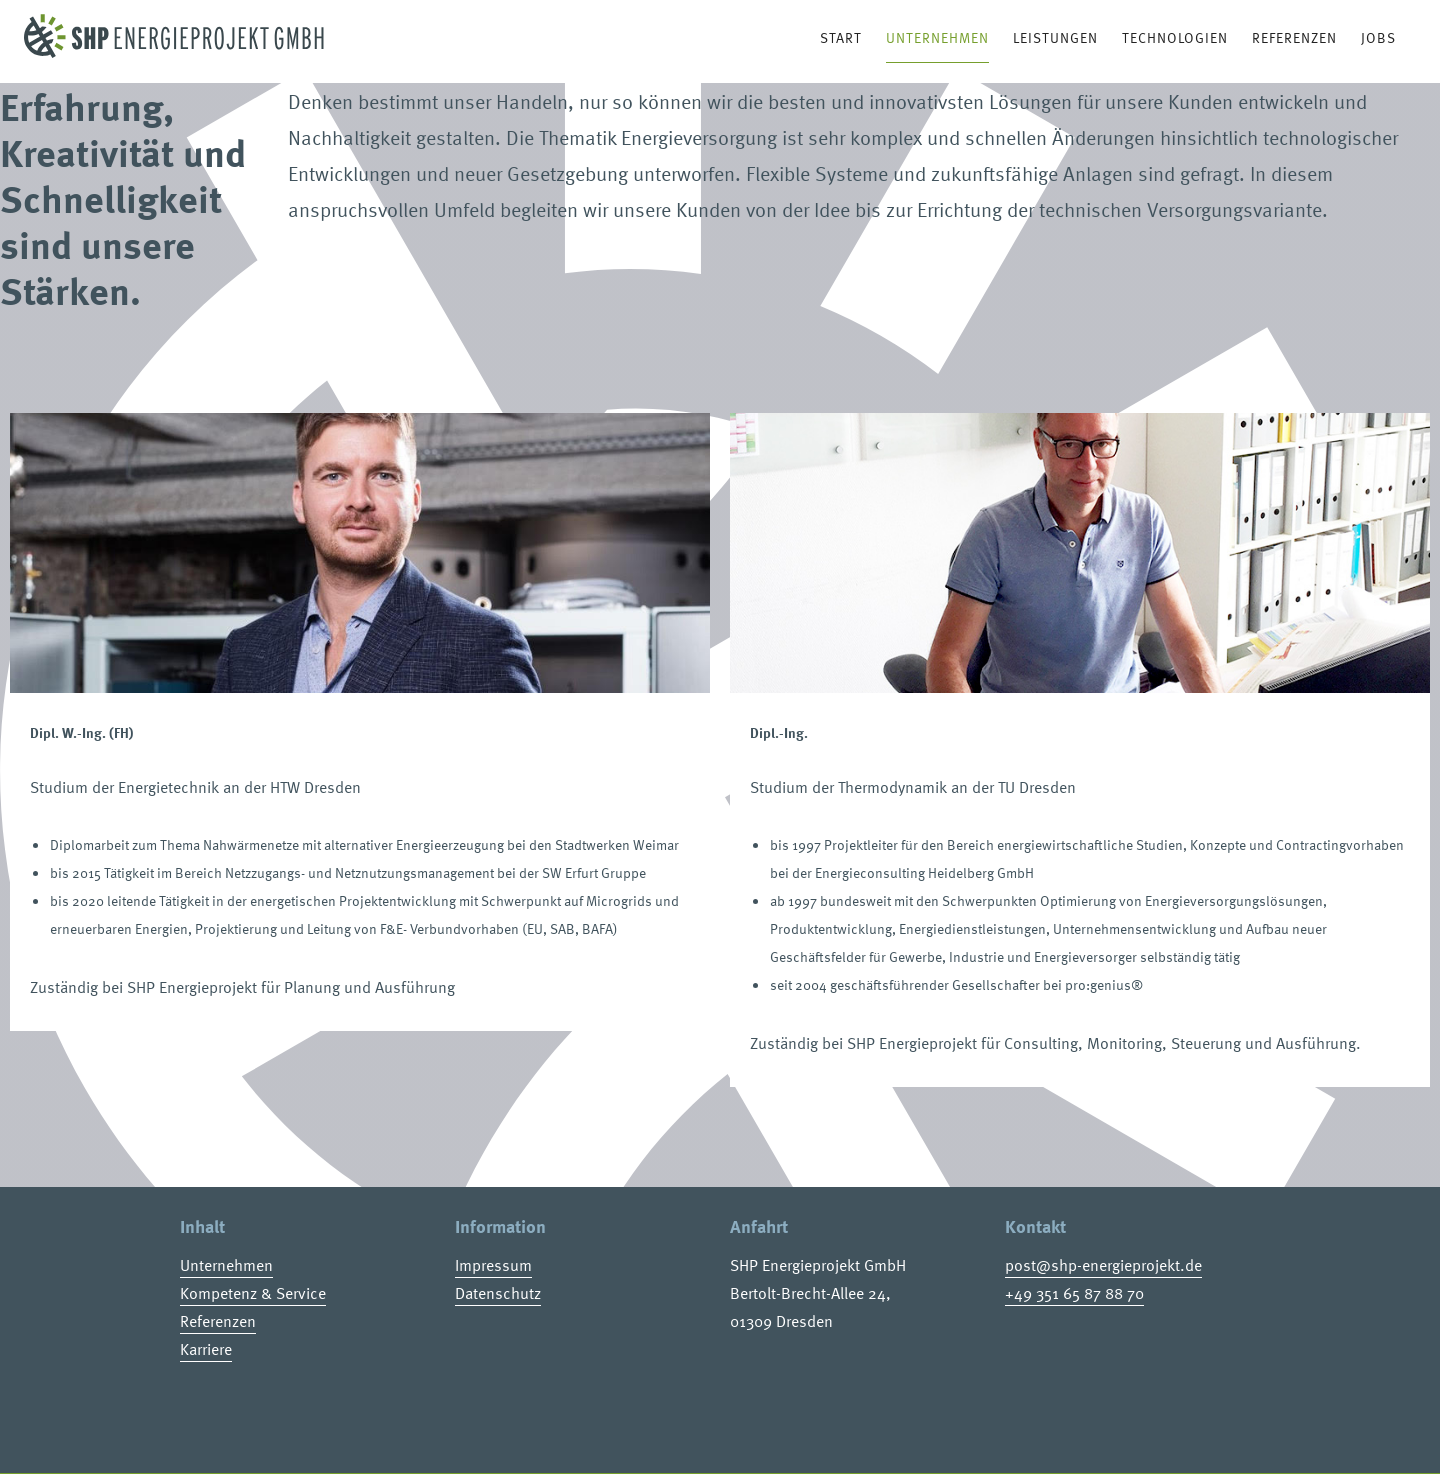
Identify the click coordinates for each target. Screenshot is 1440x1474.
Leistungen (1055, 37)
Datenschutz (498, 1293)
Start (841, 37)
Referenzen (1294, 37)
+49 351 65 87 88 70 (1074, 1293)
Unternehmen (937, 37)
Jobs (1378, 37)
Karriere (206, 1349)
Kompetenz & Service (253, 1293)
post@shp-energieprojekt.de (1103, 1265)
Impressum (493, 1265)
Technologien (1175, 37)
